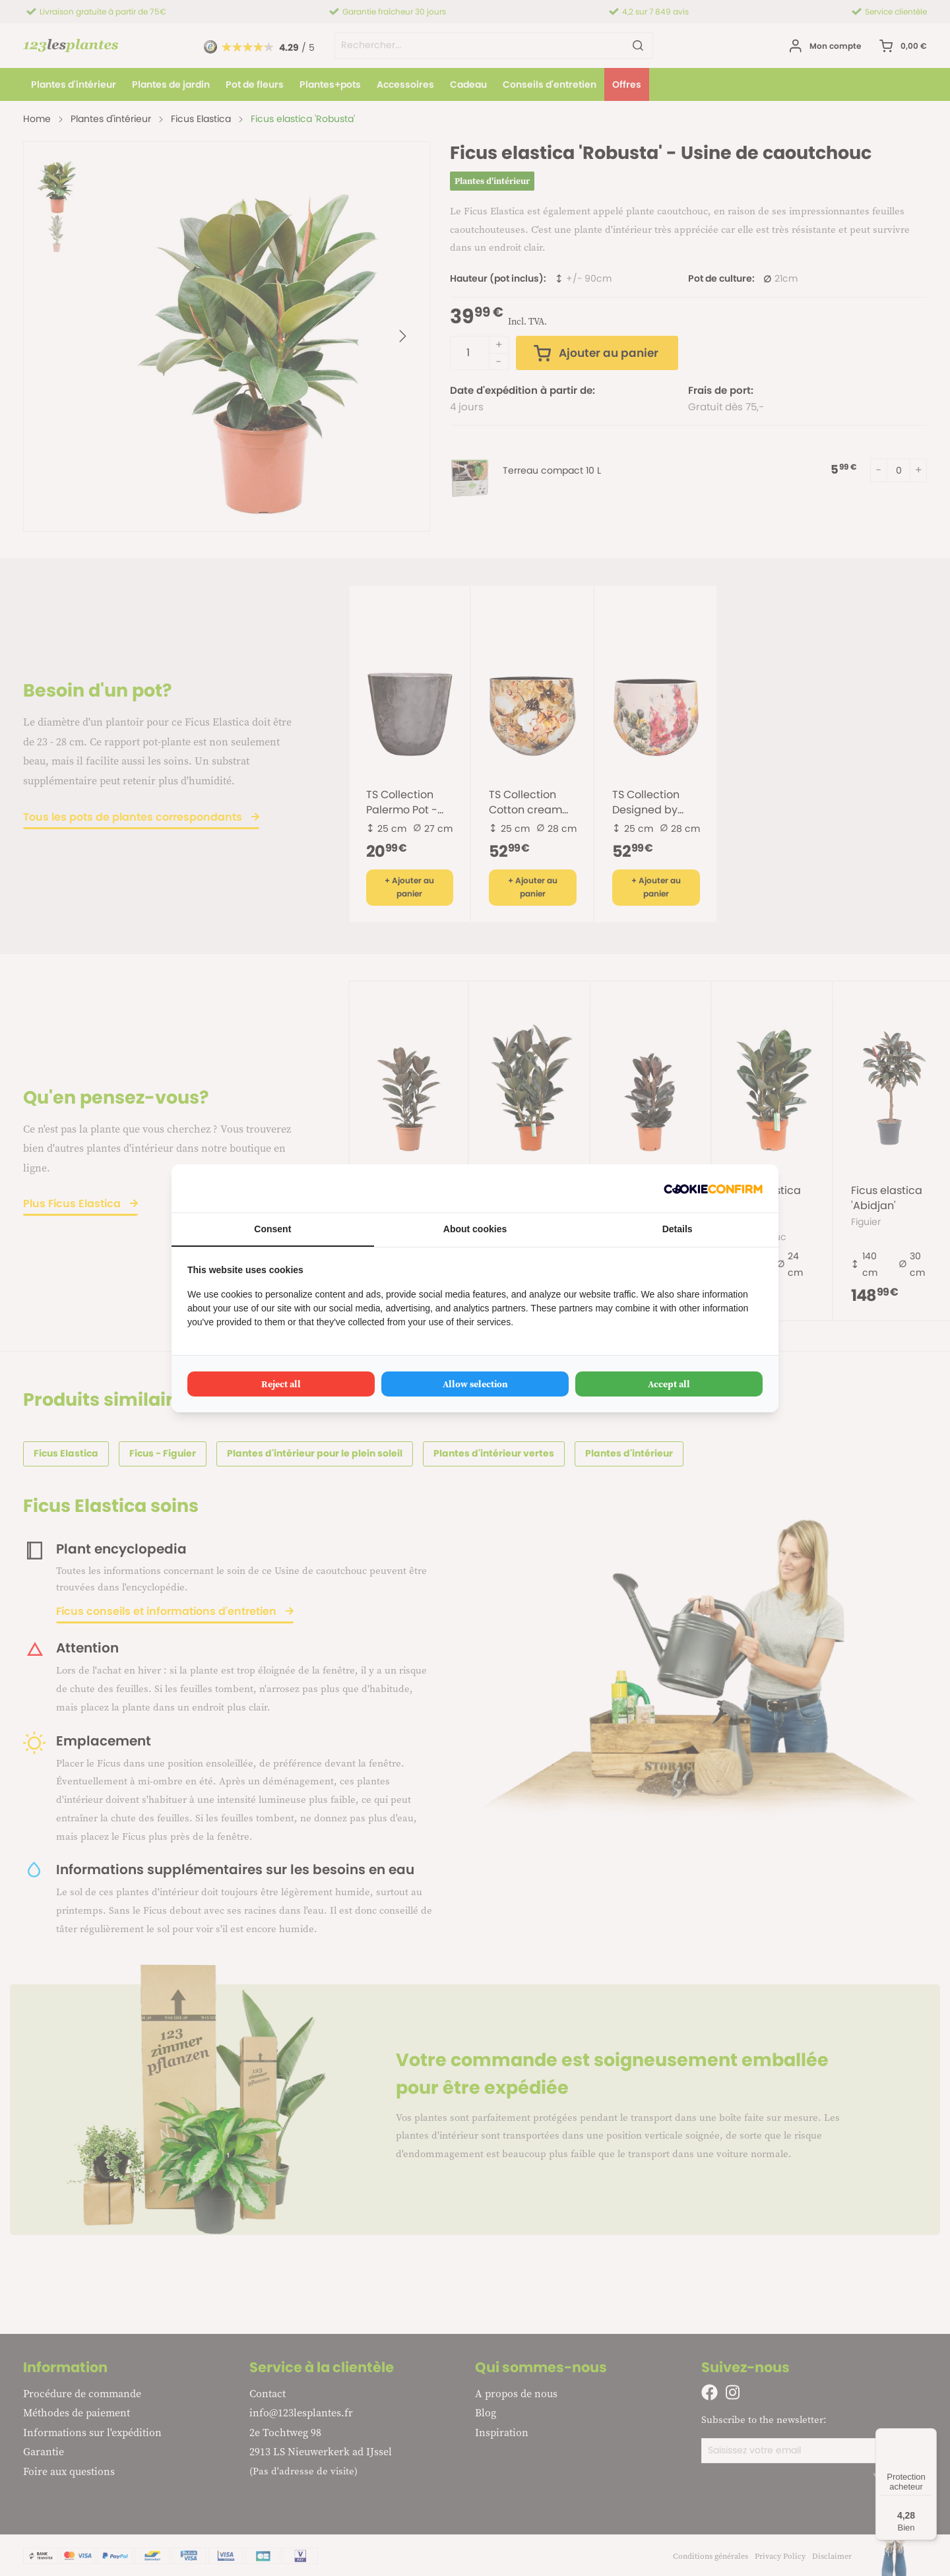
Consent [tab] (272, 1229)
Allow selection (475, 1384)
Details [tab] (677, 1229)
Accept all (669, 1384)
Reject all (281, 1384)
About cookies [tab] (475, 1229)
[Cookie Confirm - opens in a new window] (713, 1188)
